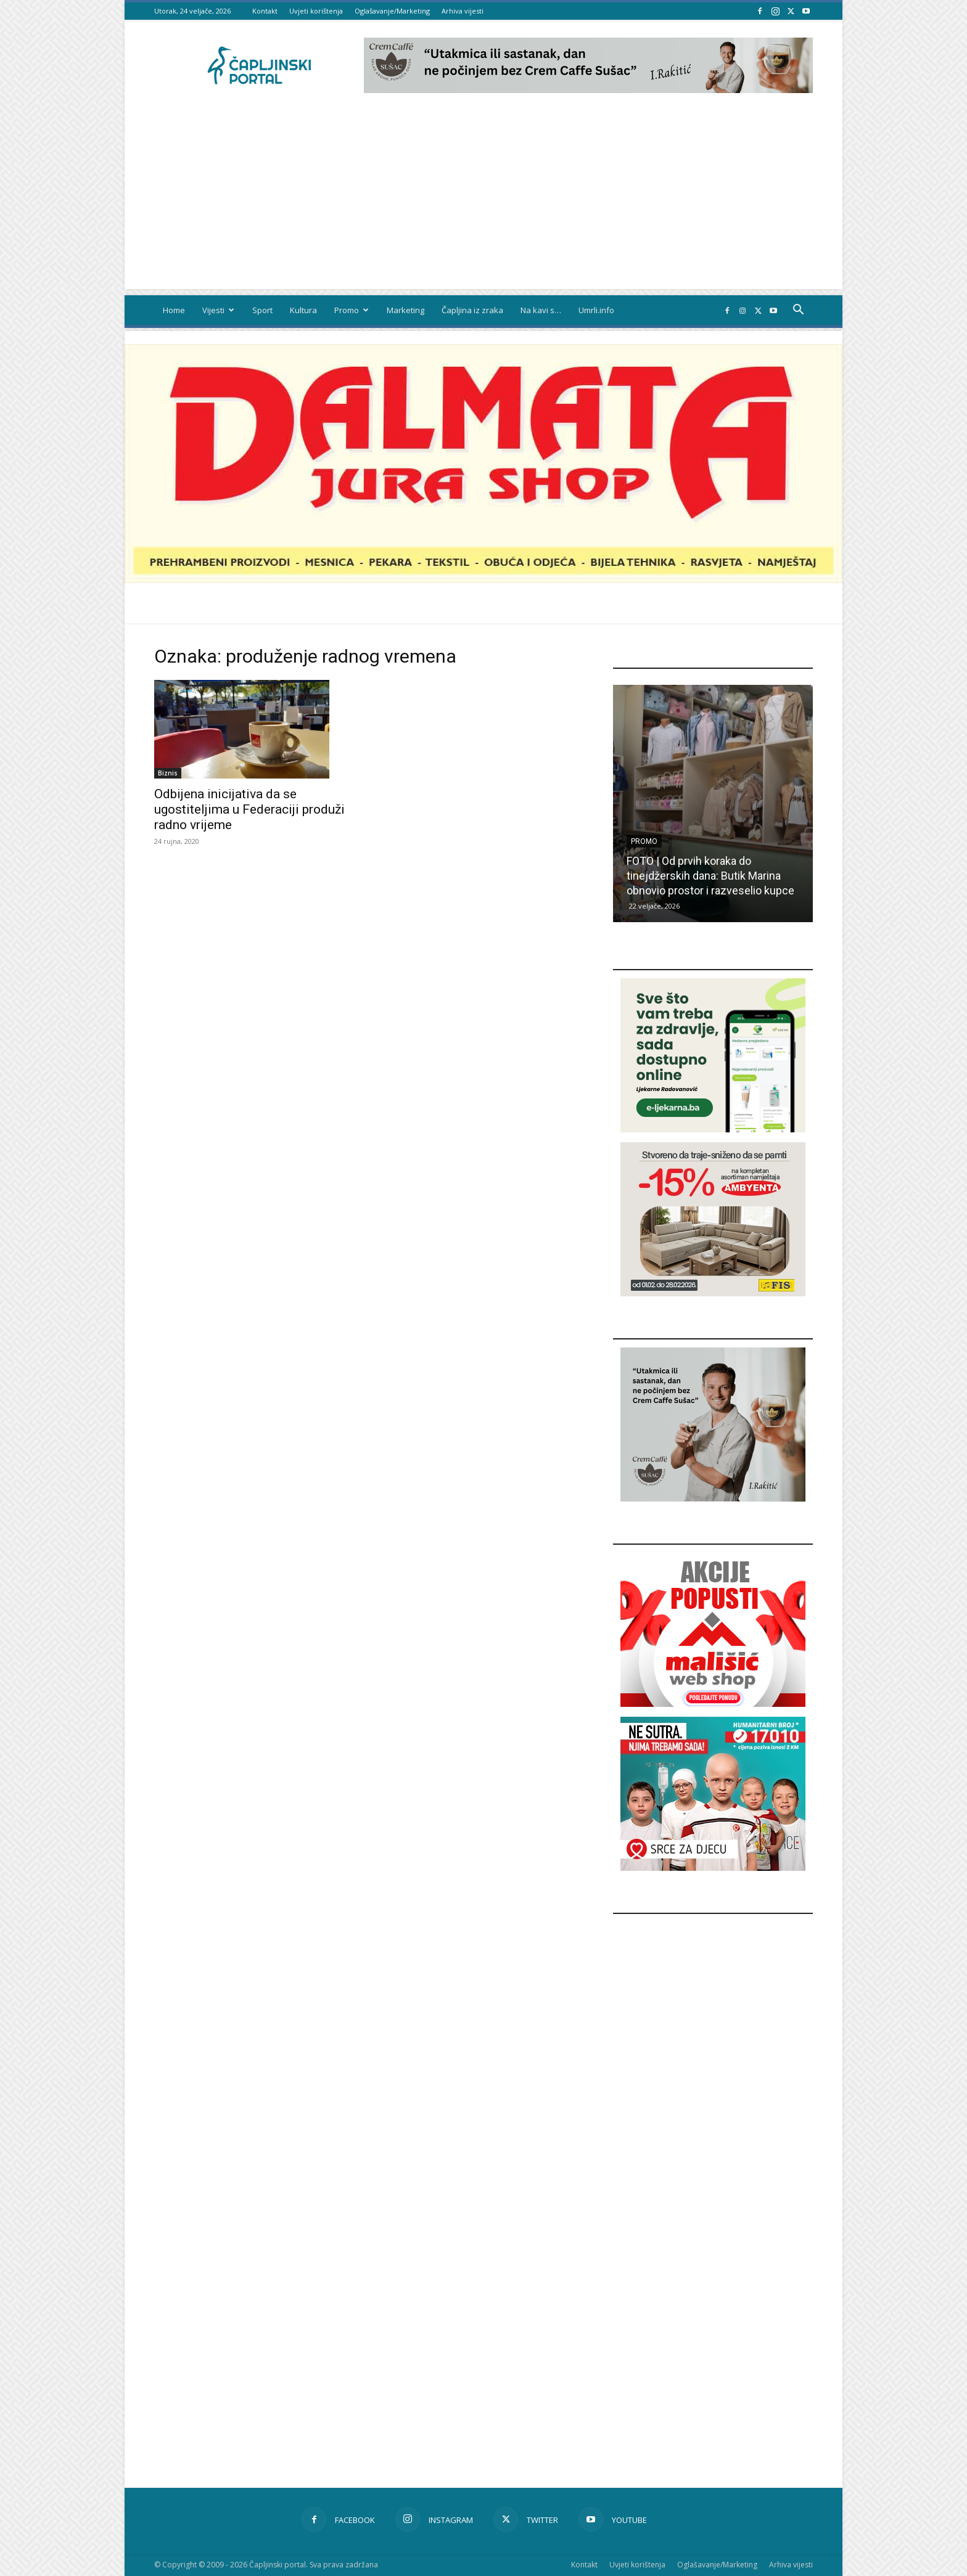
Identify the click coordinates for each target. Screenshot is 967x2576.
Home (174, 310)
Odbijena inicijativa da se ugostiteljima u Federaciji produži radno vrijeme (249, 809)
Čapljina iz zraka (472, 310)
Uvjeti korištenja (316, 10)
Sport (262, 310)
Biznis (168, 773)
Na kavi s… (541, 310)
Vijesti (218, 310)
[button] (798, 311)
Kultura (303, 310)
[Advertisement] (483, 203)
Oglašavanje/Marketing (392, 10)
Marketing (405, 310)
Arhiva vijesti (463, 10)
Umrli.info (596, 310)
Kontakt (265, 10)
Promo (351, 310)
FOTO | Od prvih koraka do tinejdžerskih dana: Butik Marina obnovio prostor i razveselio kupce (710, 875)
